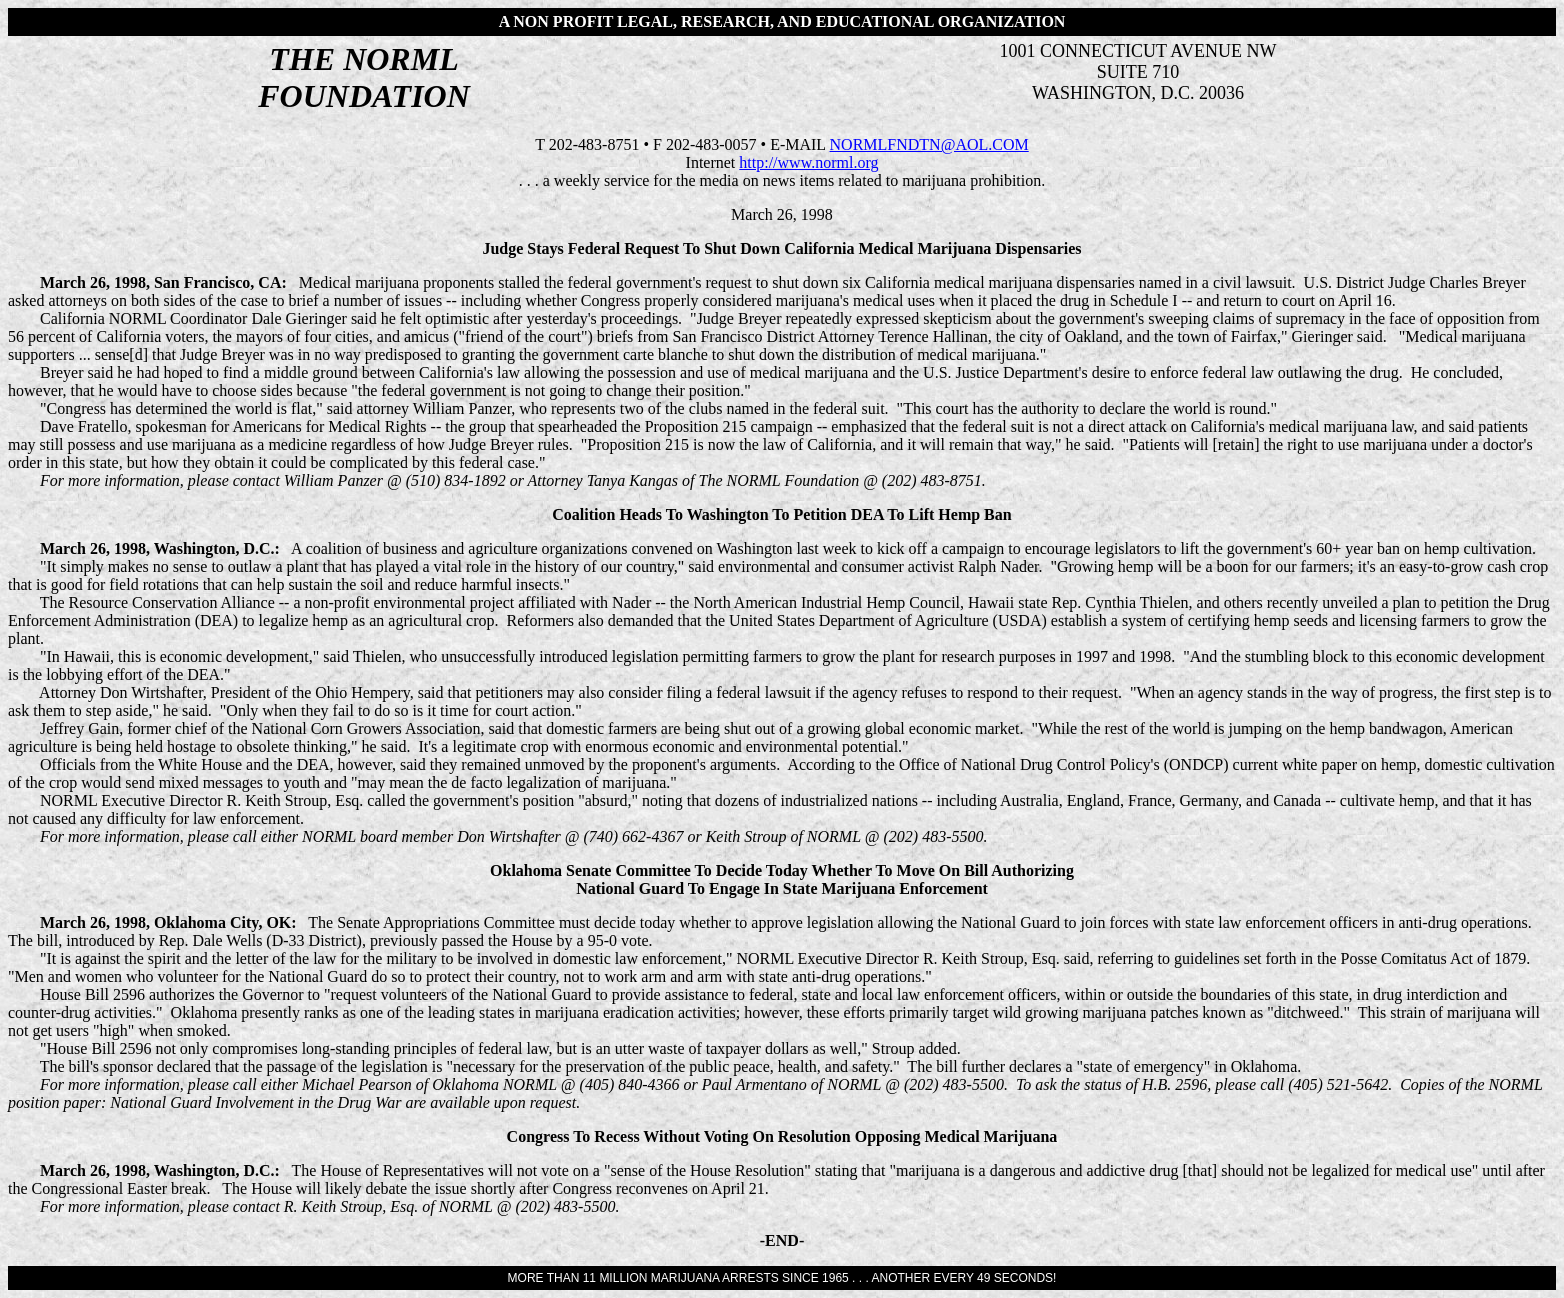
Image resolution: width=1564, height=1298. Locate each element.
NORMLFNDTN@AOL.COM (929, 144)
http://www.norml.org (808, 162)
